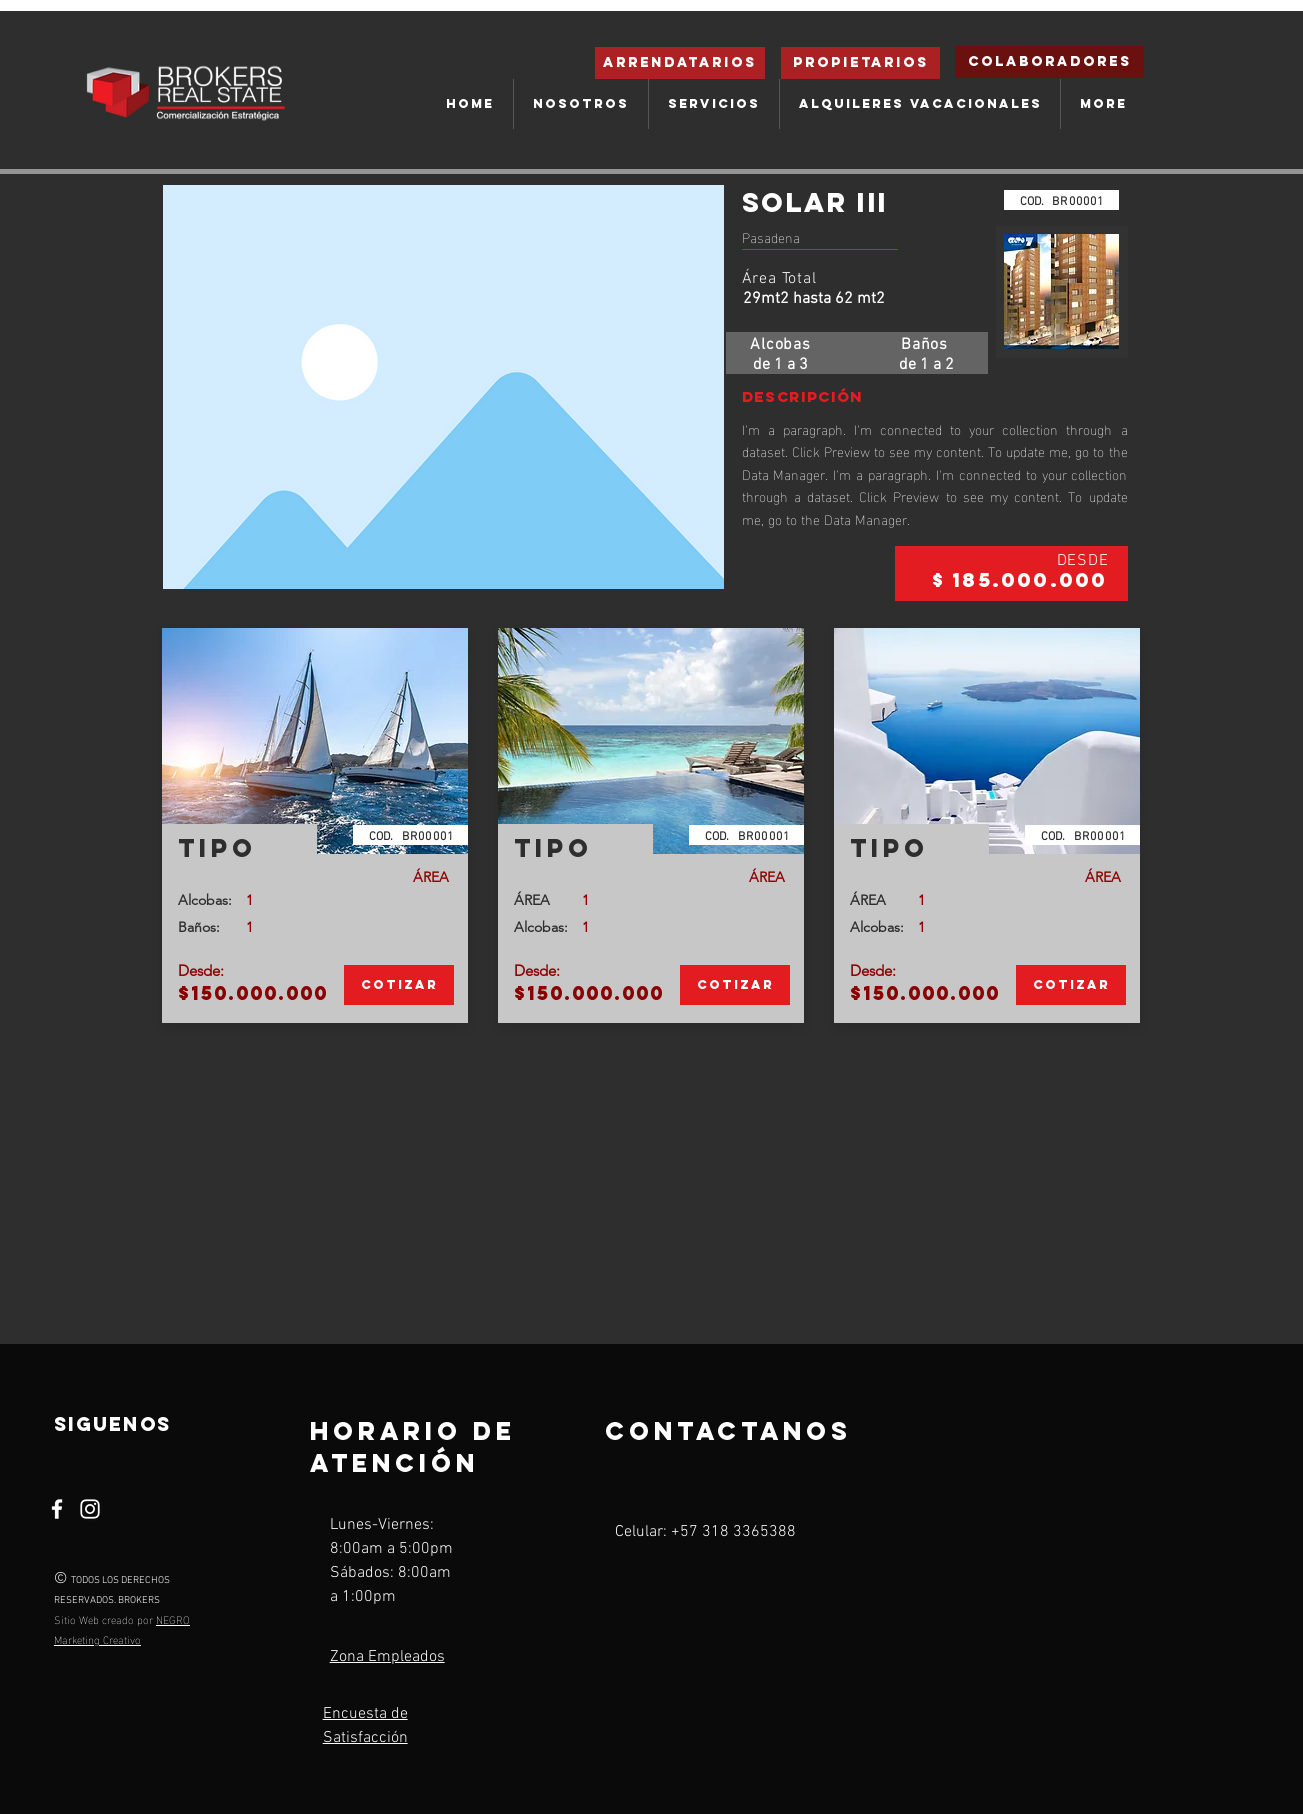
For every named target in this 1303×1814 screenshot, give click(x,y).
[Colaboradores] (1049, 62)
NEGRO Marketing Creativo (122, 1629)
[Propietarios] (860, 63)
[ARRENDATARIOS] (680, 63)
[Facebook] (57, 1509)
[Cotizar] (399, 985)
